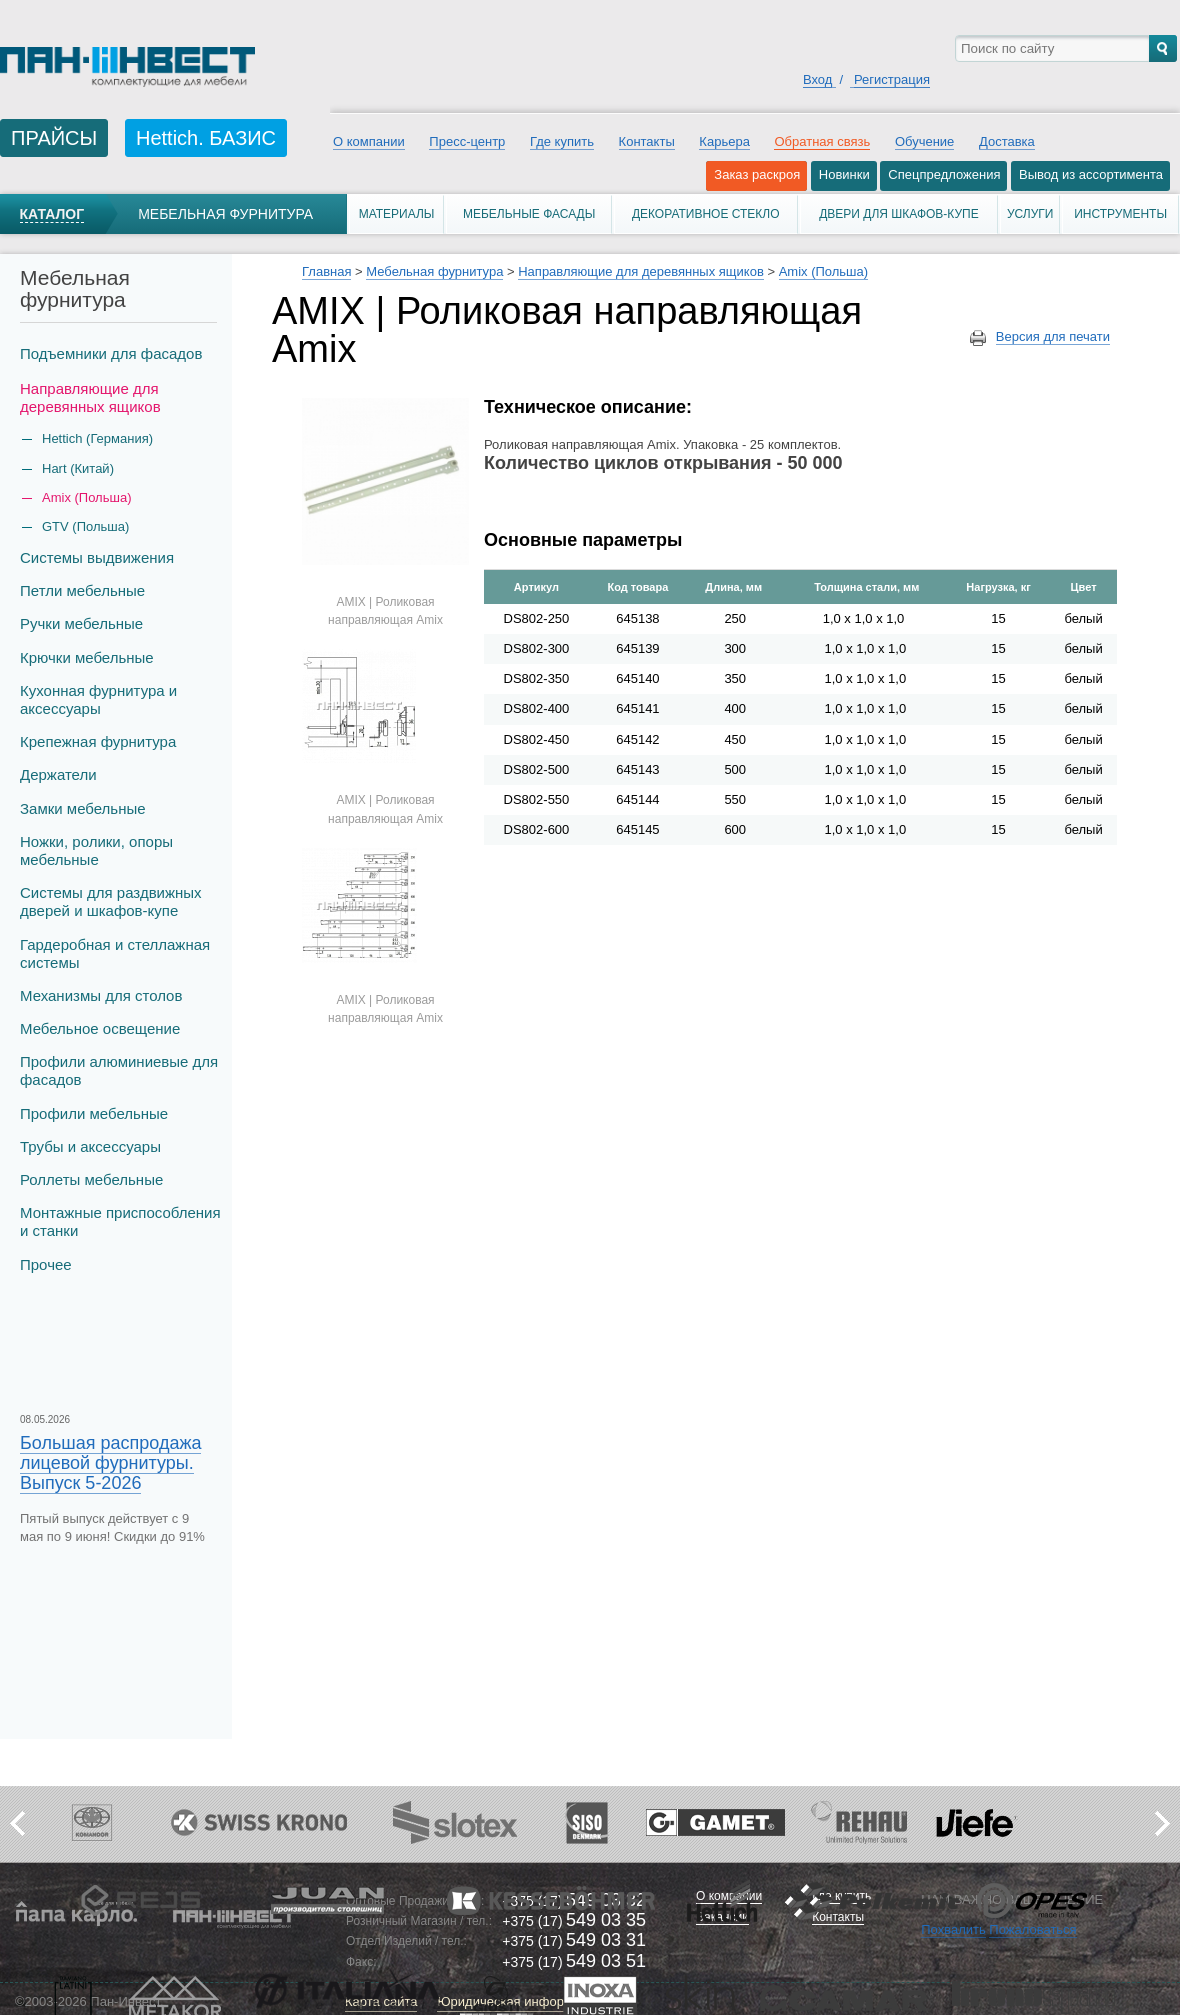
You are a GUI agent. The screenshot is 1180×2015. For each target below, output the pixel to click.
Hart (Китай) (78, 468)
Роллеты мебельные (91, 1179)
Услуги (1030, 214)
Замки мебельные (83, 808)
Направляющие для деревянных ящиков (90, 397)
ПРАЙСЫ (54, 138)
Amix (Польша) (86, 497)
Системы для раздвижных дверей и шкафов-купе (111, 901)
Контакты (647, 141)
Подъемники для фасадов (111, 353)
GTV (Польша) (85, 526)
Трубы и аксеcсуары (90, 1146)
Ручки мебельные (81, 623)
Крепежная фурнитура (98, 741)
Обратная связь (822, 141)
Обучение (924, 141)
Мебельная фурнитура (225, 214)
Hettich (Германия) (97, 438)
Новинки (844, 174)
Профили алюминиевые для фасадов (119, 1070)
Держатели (58, 774)
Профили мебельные (94, 1113)
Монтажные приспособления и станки (120, 1221)
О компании (369, 141)
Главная (326, 271)
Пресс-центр (467, 141)
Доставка (1007, 141)
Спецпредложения (944, 174)
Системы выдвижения (97, 557)
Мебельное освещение (100, 1028)
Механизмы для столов (101, 995)
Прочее (46, 1264)
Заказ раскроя (757, 174)
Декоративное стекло (706, 214)
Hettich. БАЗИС (206, 138)
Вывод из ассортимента (1091, 174)
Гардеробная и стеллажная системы (115, 953)
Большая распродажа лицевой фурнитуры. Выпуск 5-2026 (110, 1463)
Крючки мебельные (87, 657)
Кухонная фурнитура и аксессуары (98, 699)
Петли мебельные (82, 590)
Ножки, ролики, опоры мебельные (96, 850)
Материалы (397, 214)
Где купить (562, 141)
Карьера (724, 141)
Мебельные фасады (529, 214)
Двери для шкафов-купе (899, 214)
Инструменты (1120, 214)
